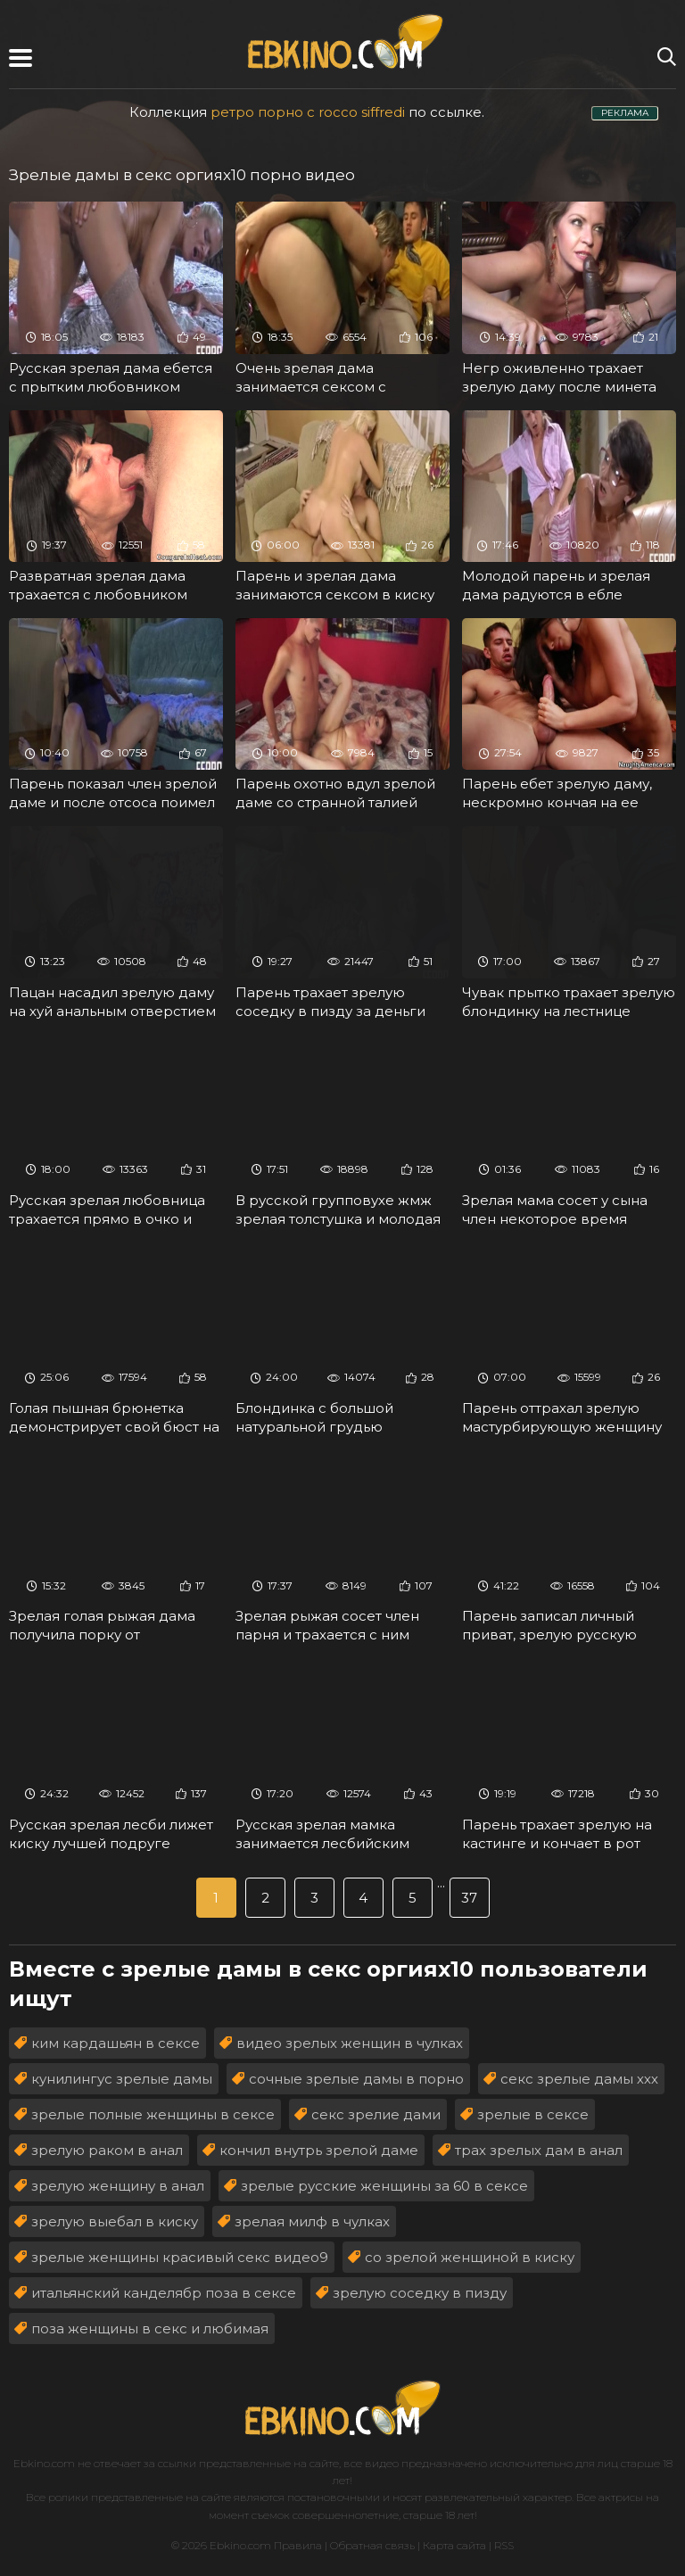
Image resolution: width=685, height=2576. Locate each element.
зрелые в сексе (533, 2114)
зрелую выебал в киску (114, 2221)
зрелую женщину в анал (117, 2185)
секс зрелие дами (376, 2114)
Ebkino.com (44, 2463)
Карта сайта (454, 2545)
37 (469, 1897)
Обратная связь (372, 2545)
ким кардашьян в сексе (115, 2043)
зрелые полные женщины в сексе (153, 2114)
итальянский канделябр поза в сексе (163, 2292)
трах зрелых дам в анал (539, 2150)
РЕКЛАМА (624, 113)
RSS (504, 2545)
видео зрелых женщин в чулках (349, 2043)
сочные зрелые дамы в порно (356, 2078)
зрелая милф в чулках (312, 2221)
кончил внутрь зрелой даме (318, 2150)
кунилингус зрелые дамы (121, 2078)
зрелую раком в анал (107, 2150)
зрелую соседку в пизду (420, 2292)
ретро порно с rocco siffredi (307, 111)
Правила (298, 2545)
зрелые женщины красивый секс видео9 (179, 2257)
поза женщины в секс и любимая (149, 2328)
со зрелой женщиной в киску (469, 2257)
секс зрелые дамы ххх (579, 2078)
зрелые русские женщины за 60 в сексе (384, 2185)
